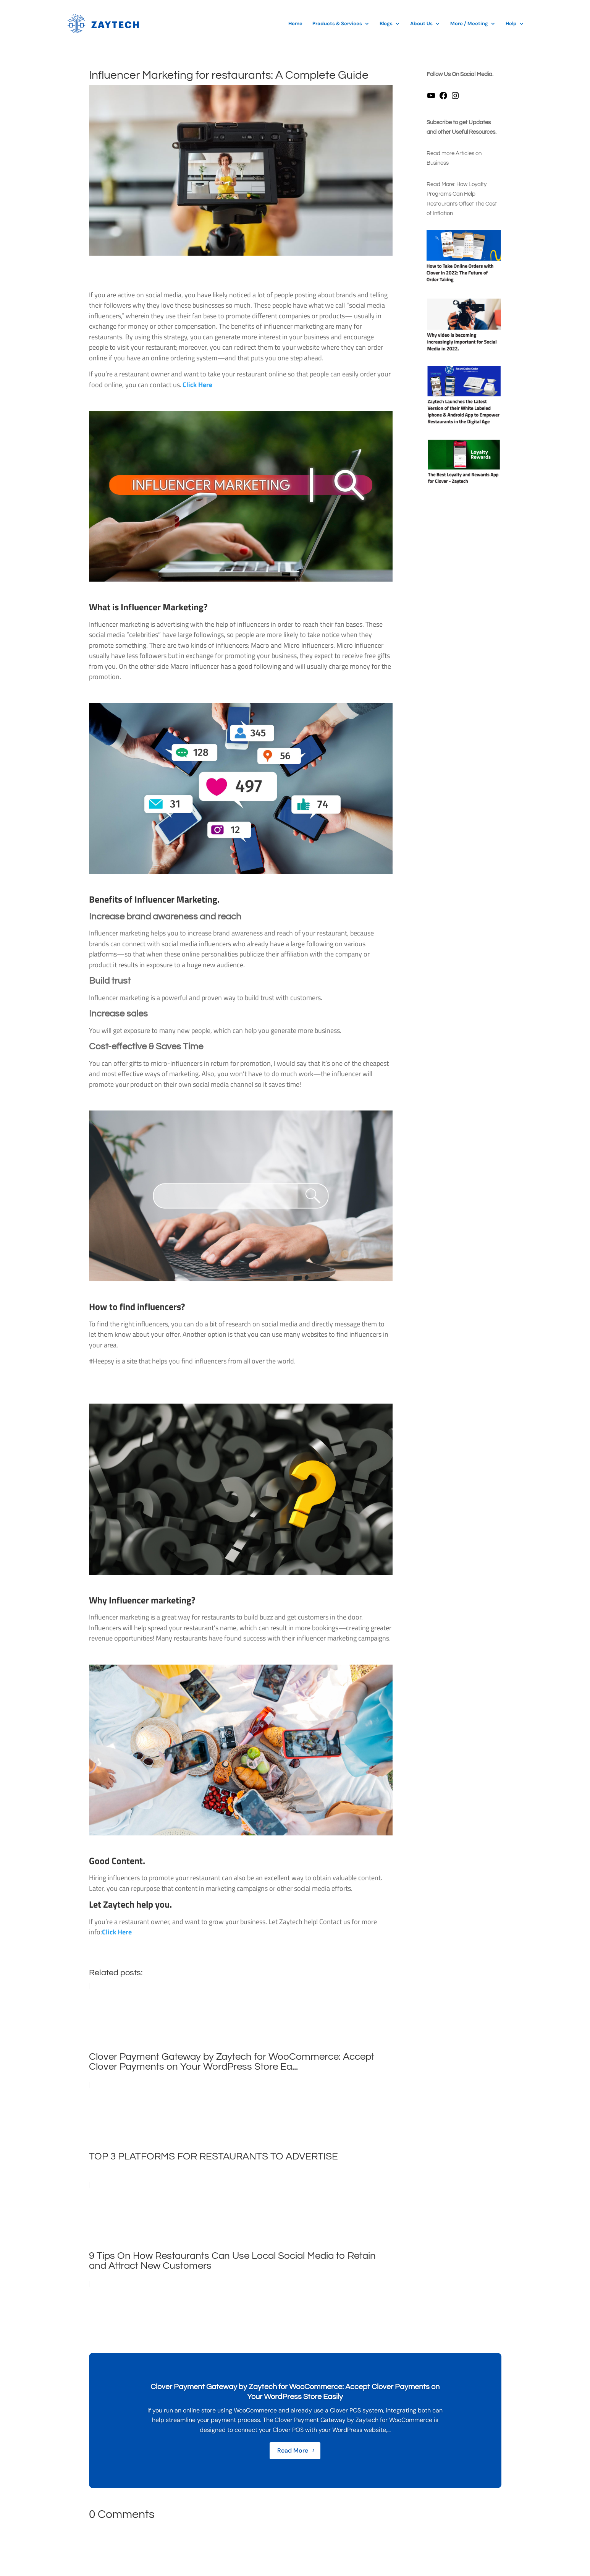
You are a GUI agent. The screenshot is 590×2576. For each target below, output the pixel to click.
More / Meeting (469, 24)
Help (511, 24)
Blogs (386, 24)
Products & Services (337, 24)
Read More (292, 2450)
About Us (421, 24)
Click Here (197, 384)
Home (295, 24)
